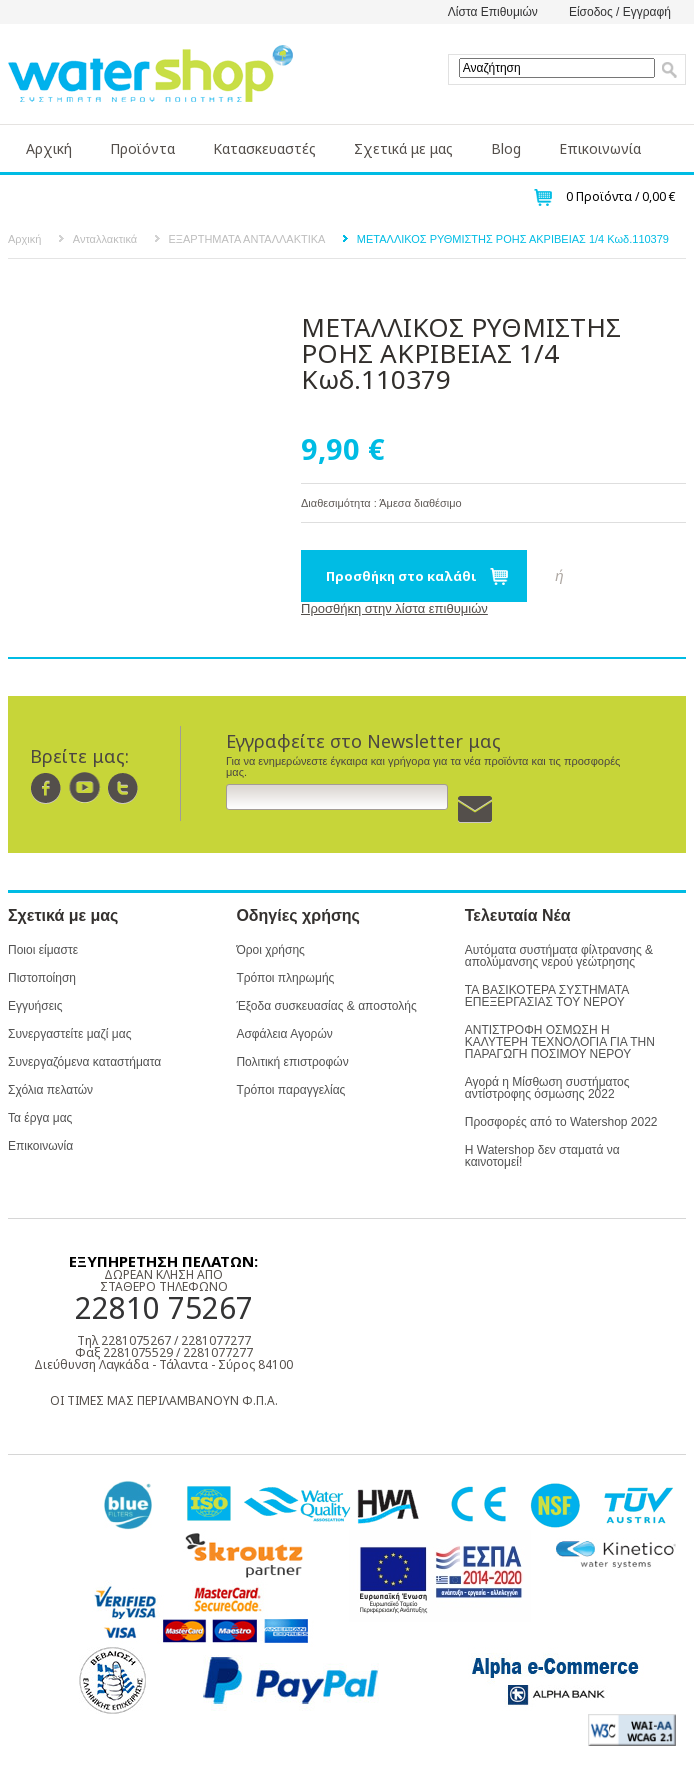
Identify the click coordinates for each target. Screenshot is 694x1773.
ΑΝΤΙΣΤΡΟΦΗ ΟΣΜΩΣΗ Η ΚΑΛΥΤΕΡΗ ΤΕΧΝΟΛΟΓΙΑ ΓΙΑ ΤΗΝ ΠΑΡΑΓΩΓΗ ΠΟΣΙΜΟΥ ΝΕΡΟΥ (560, 1042)
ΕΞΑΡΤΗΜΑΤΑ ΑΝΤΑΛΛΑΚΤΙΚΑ (247, 239)
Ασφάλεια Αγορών (284, 1034)
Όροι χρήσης (270, 950)
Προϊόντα (142, 148)
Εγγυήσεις (35, 1006)
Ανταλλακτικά (105, 239)
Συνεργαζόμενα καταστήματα (84, 1062)
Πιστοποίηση (42, 978)
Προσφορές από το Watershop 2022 (561, 1122)
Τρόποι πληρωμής (285, 978)
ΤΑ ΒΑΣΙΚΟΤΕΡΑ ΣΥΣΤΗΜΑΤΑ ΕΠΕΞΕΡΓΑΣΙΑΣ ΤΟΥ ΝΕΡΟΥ (547, 996)
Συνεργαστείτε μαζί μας (69, 1034)
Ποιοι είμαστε (43, 950)
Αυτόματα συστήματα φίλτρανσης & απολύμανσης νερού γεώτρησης (559, 956)
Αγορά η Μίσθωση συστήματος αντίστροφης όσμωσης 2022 (547, 1088)
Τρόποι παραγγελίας (290, 1090)
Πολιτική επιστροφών (292, 1062)
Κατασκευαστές (264, 148)
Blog (506, 148)
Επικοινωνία (600, 148)
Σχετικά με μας (403, 148)
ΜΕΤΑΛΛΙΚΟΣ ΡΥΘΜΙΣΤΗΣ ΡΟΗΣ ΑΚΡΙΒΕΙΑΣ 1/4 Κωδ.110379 (513, 239)
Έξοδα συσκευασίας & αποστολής (326, 1006)
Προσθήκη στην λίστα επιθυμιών (394, 608)
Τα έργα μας (40, 1118)
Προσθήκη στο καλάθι (401, 576)
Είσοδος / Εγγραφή (620, 12)
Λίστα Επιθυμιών (493, 12)
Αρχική (49, 148)
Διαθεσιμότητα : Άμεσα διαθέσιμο (381, 503)
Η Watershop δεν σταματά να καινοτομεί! (542, 1156)
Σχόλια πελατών (50, 1090)
